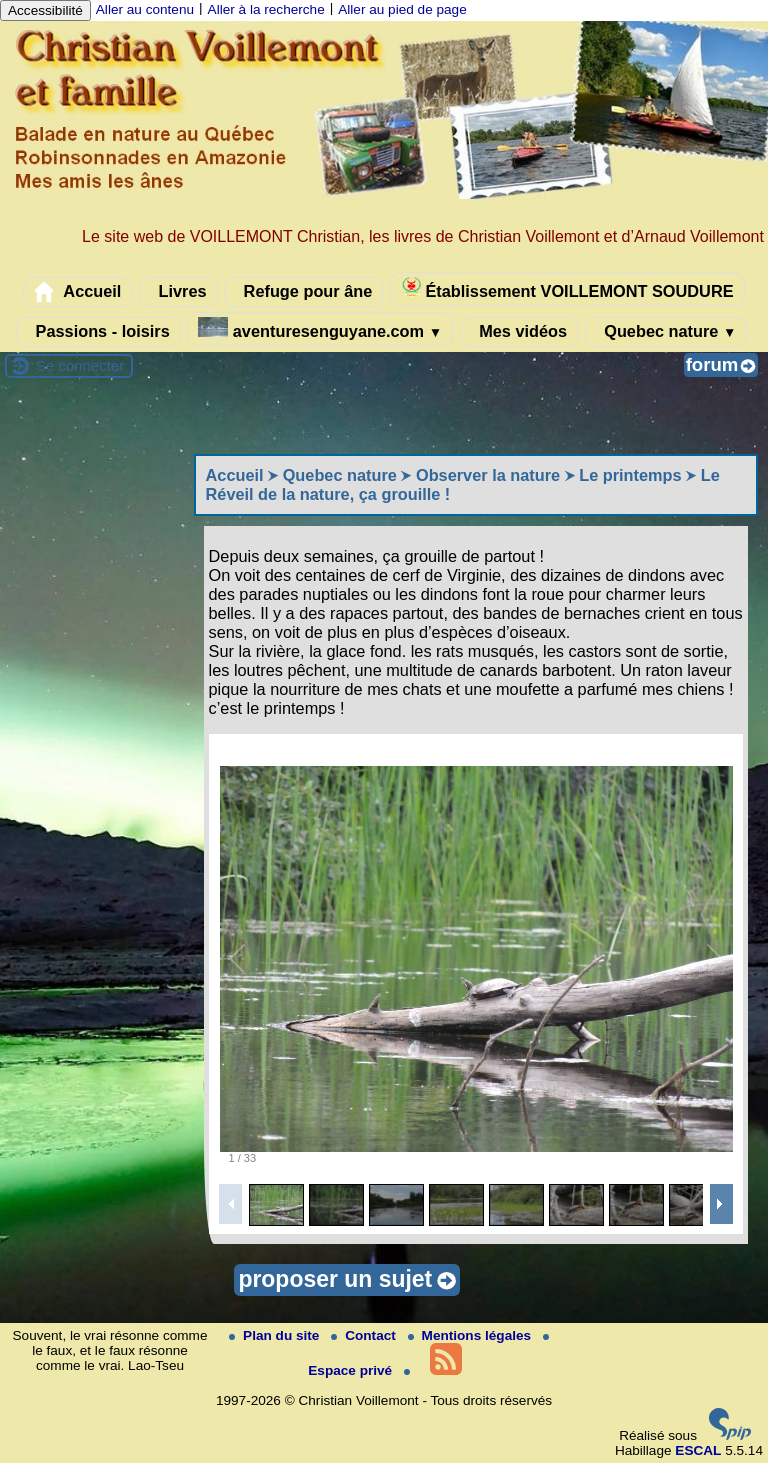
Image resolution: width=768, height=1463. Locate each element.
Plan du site (276, 1335)
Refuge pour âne (303, 292)
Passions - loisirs (98, 332)
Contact (365, 1335)
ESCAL (698, 1450)
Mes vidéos (519, 332)
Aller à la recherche (266, 9)
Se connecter (80, 365)
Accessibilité (45, 10)
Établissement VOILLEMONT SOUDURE (567, 288)
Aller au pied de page (402, 9)
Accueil (77, 292)
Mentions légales (471, 1335)
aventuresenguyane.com (320, 328)
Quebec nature (666, 332)
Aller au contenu (145, 9)
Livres (178, 292)
